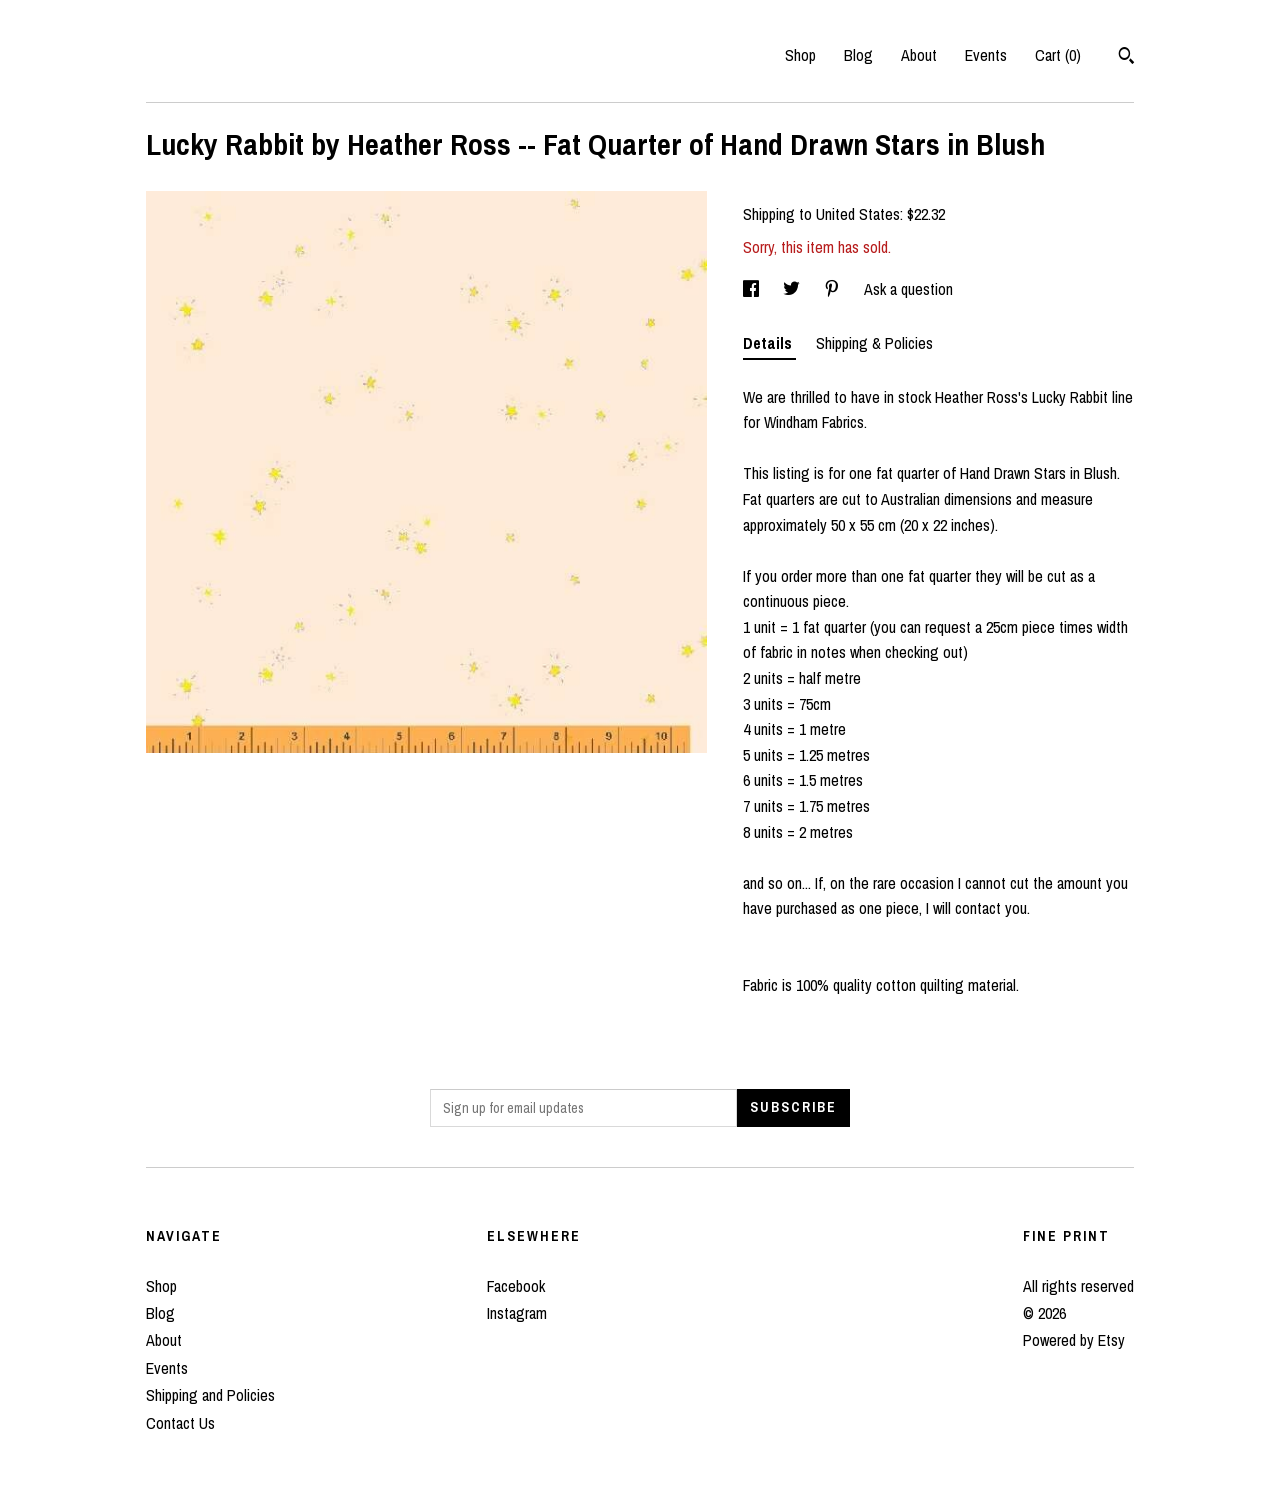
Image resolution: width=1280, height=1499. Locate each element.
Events (986, 55)
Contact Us (180, 1423)
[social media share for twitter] (793, 289)
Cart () (1058, 55)
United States (858, 214)
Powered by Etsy (1074, 1340)
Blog (858, 55)
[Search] (1126, 58)
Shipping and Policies (210, 1395)
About (919, 55)
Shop (800, 55)
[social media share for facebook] (753, 289)
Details (769, 343)
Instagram (517, 1313)
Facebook (516, 1286)
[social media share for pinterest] (834, 289)
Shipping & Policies (874, 343)
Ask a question (908, 289)
